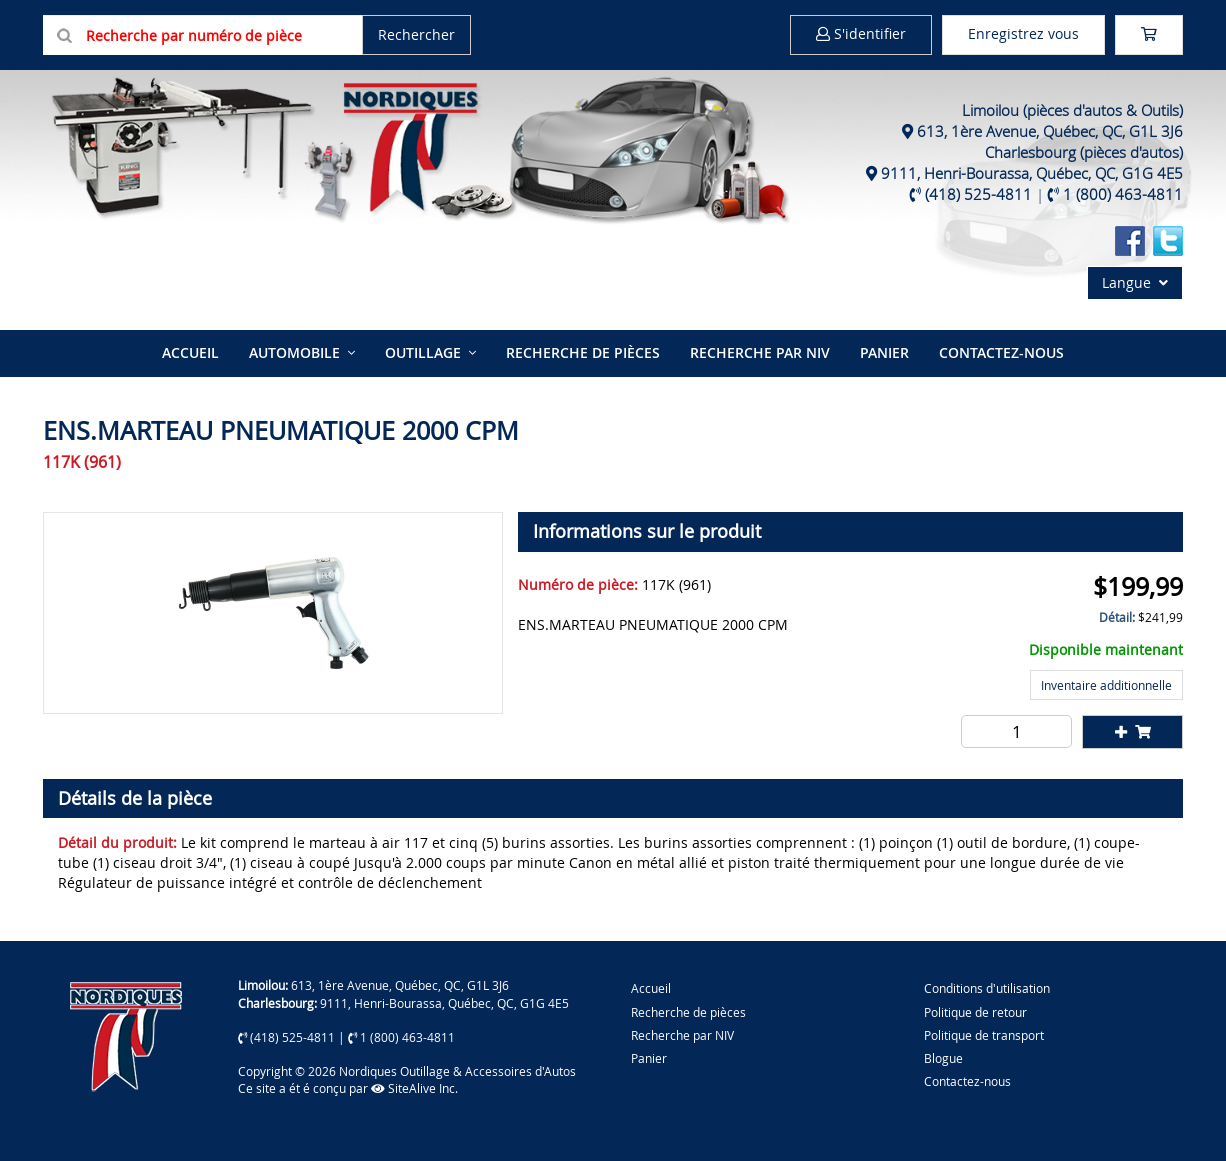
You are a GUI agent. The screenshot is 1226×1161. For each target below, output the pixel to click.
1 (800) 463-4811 (1123, 194)
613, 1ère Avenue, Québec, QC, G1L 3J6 (1050, 131)
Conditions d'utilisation (987, 988)
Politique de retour (975, 1012)
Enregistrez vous (1023, 33)
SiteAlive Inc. (414, 1088)
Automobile (294, 352)
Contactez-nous (1001, 352)
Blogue (943, 1058)
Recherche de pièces (583, 352)
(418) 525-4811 (978, 194)
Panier (649, 1058)
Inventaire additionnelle (1106, 685)
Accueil (190, 352)
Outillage (423, 352)
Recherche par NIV (760, 352)
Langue (1135, 282)
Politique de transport (984, 1035)
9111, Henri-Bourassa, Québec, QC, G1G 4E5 (1032, 173)
